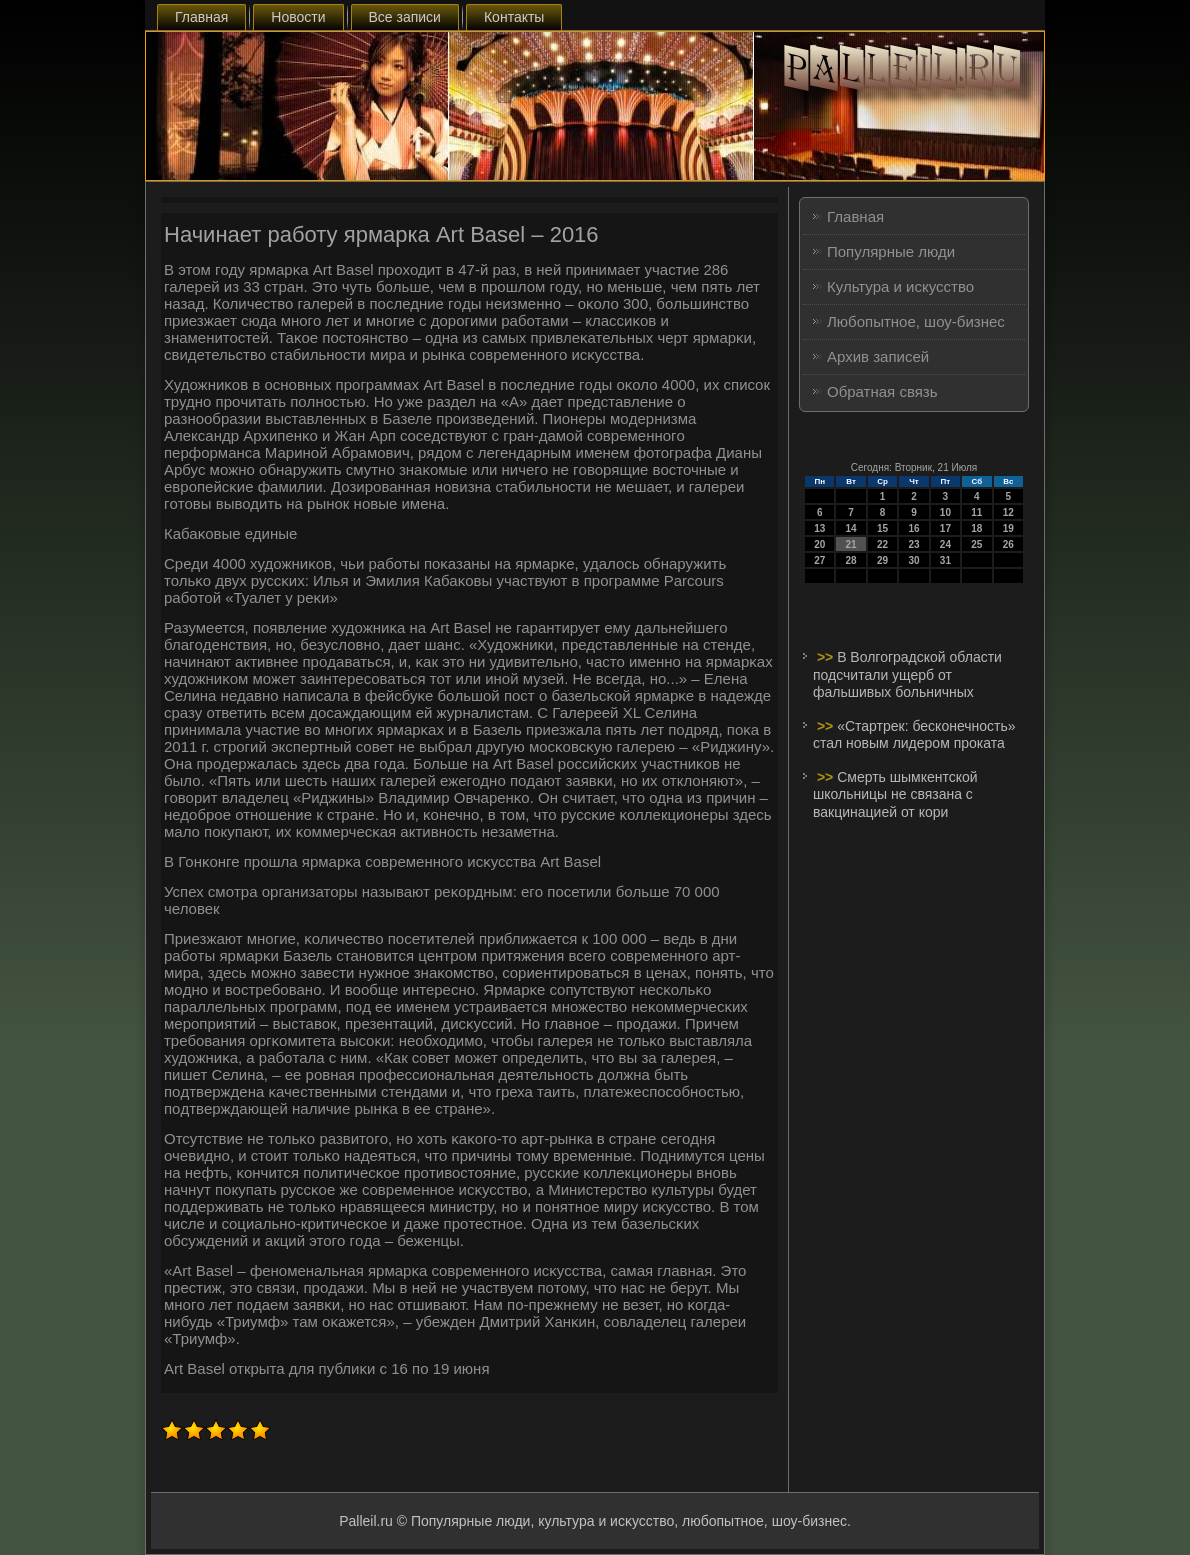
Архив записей (878, 356)
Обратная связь (882, 391)
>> (827, 657)
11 (976, 512)
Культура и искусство (900, 286)
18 (976, 528)
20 (819, 544)
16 (913, 528)
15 (882, 528)
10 (945, 512)
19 (1008, 528)
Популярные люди (891, 251)
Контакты (514, 17)
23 (913, 544)
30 (913, 560)
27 (819, 560)
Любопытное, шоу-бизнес (916, 321)
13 (819, 528)
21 (851, 544)
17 (945, 528)
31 (945, 560)
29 (882, 560)
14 (851, 528)
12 (1008, 512)
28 (851, 560)
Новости (298, 17)
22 (882, 544)
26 (1008, 544)
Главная (201, 17)
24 (945, 544)
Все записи (405, 17)
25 (976, 544)
